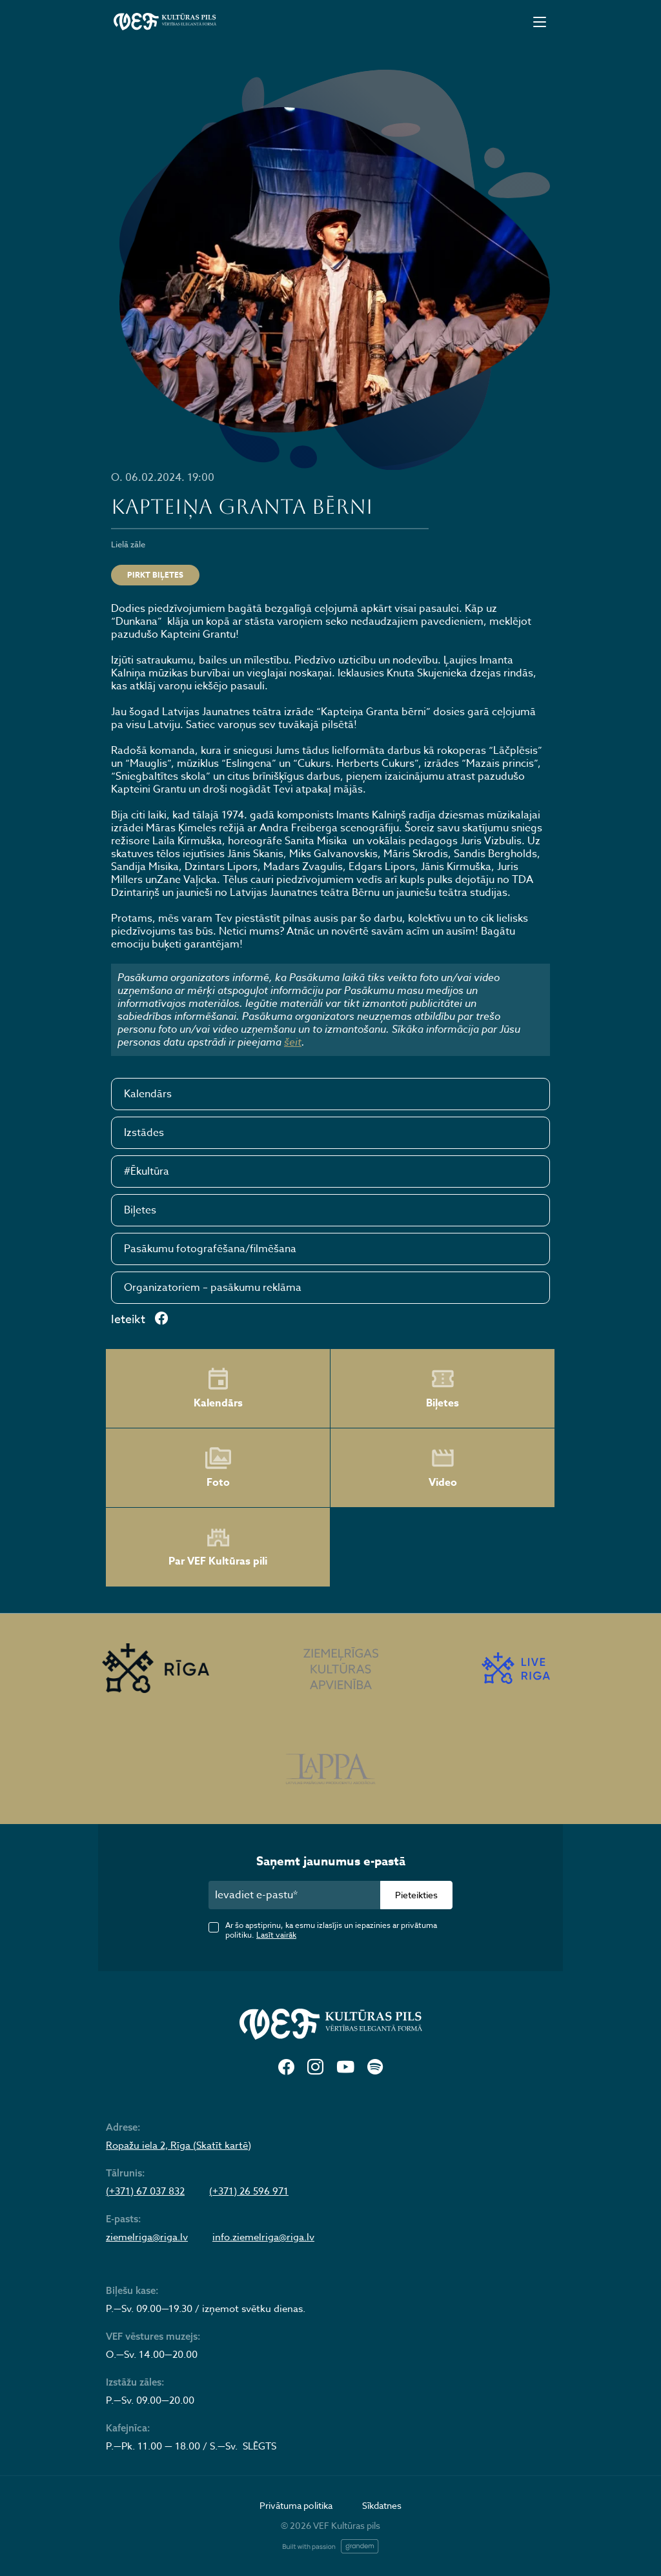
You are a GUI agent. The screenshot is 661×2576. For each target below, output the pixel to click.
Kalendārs (148, 1094)
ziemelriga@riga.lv (147, 2237)
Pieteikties (416, 1895)
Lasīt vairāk (276, 1934)
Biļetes (140, 1210)
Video (443, 1467)
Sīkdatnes (382, 2505)
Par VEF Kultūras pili (217, 1547)
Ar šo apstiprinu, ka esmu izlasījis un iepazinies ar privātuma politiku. (331, 1930)
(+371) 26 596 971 (249, 2191)
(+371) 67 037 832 (145, 2191)
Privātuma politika (295, 2505)
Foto (218, 1467)
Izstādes (144, 1133)
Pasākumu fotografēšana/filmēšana (210, 1249)
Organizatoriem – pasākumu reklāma (212, 1287)
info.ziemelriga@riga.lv (263, 2237)
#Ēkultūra (146, 1171)
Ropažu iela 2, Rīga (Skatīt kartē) (178, 2145)
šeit (292, 1042)
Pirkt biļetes (155, 574)
